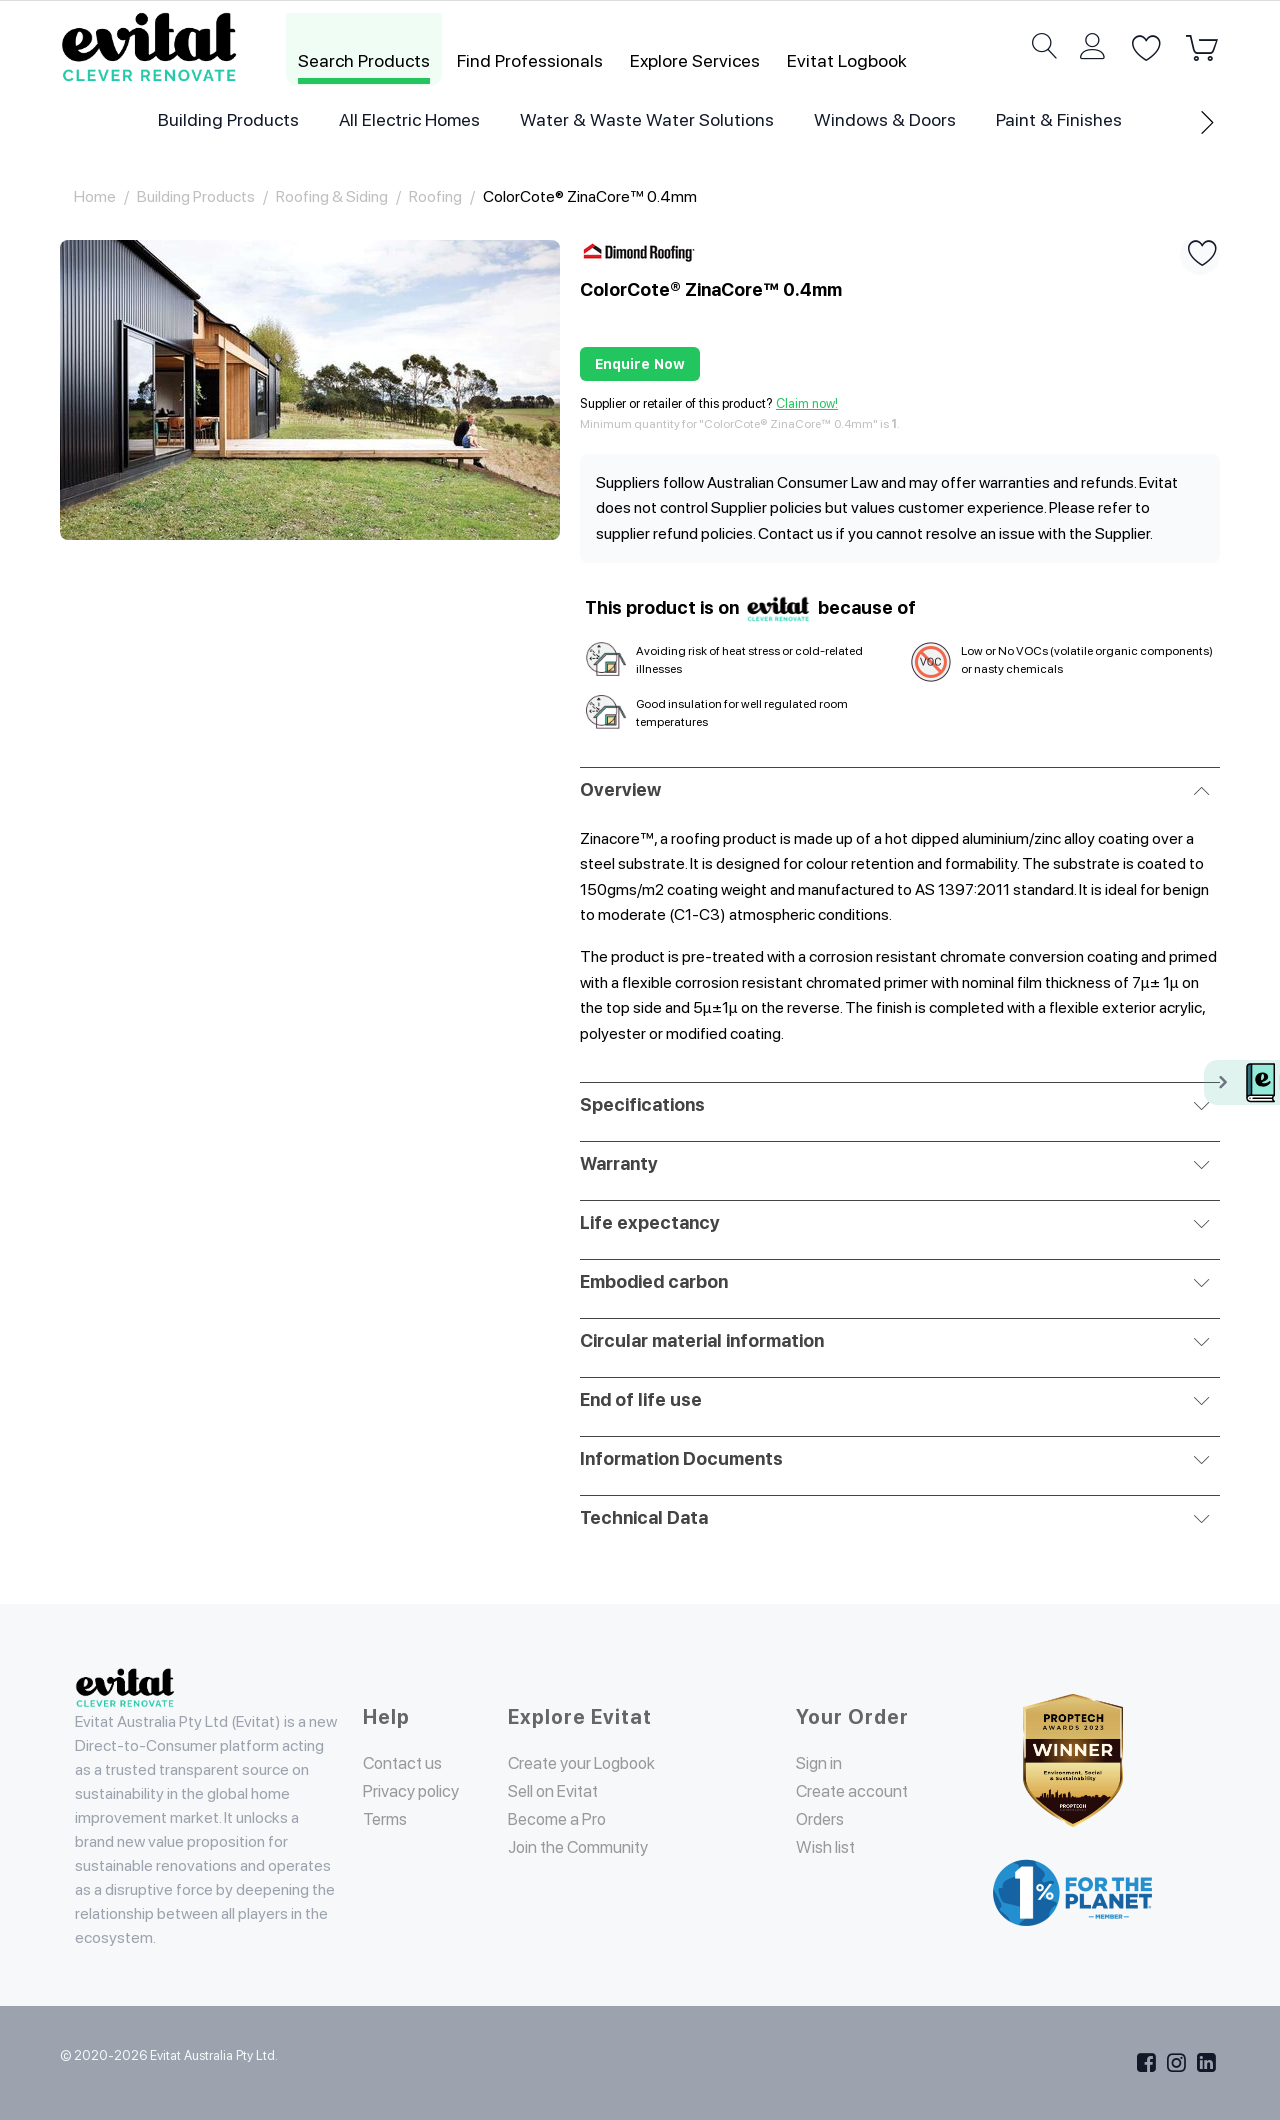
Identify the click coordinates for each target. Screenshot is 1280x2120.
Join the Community (588, 1846)
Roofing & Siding (332, 196)
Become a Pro (562, 1818)
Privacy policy (416, 1790)
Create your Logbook (592, 1762)
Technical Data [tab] (895, 1516)
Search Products (364, 60)
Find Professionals (530, 60)
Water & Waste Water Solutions (647, 119)
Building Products (228, 119)
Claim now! (807, 403)
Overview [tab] (895, 788)
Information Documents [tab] (895, 1457)
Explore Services (695, 60)
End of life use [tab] (895, 1398)
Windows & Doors (885, 119)
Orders (823, 1842)
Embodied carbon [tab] (895, 1280)
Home (95, 196)
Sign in (823, 1762)
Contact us (407, 1762)
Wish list (830, 1870)
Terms (387, 1818)
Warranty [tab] (895, 1162)
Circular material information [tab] (895, 1339)
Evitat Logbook (847, 60)
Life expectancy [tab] (895, 1221)
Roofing (435, 196)
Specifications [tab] (895, 1103)
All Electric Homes (409, 119)
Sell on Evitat (560, 1790)
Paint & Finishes (1059, 119)
